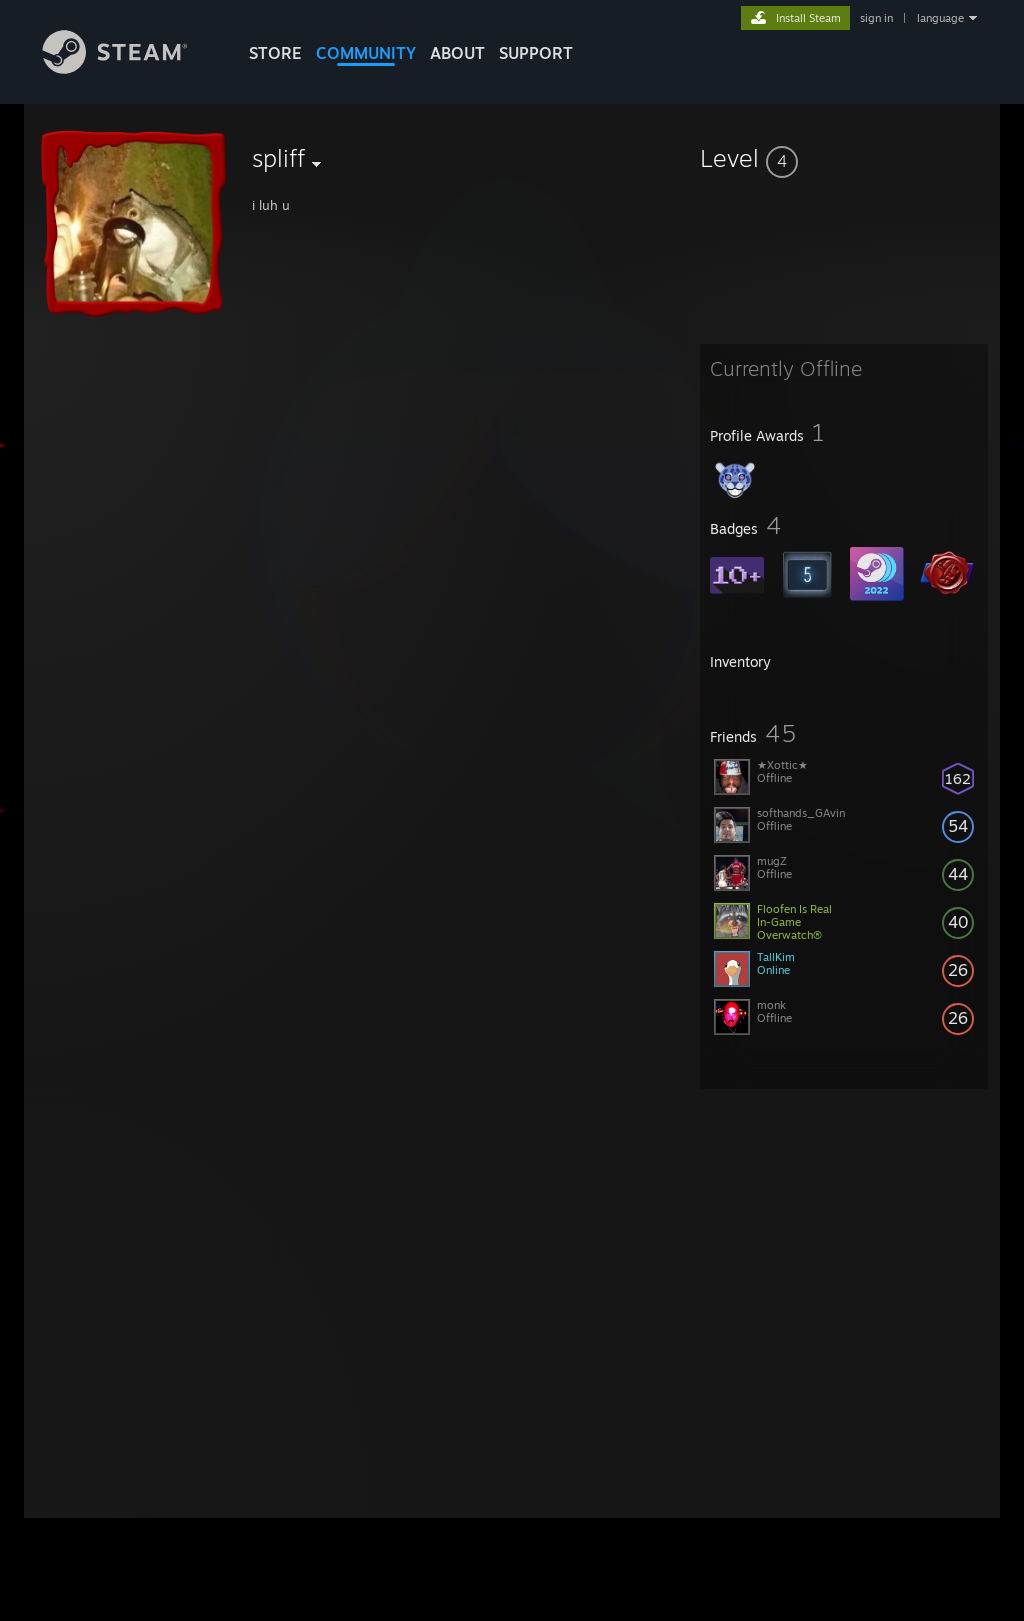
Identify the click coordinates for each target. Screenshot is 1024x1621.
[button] (844, 158)
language (940, 18)
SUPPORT (536, 53)
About (457, 53)
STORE (275, 53)
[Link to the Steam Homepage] (130, 68)
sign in (876, 18)
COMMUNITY (366, 53)
